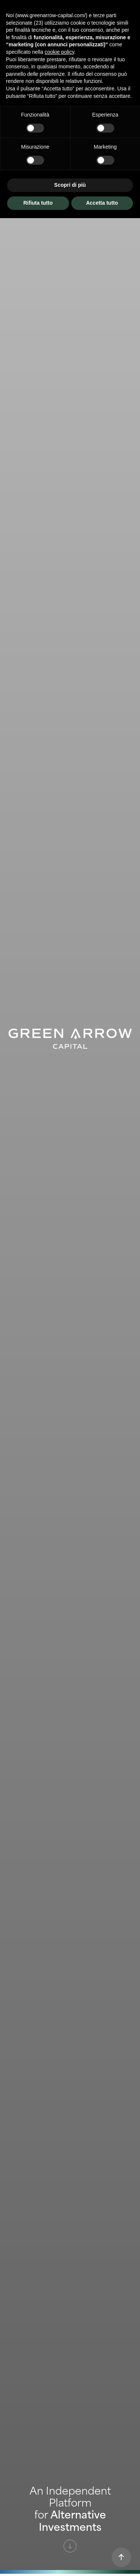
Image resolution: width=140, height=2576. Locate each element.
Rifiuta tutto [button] (38, 203)
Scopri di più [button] (70, 185)
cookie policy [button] (59, 52)
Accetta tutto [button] (102, 203)
